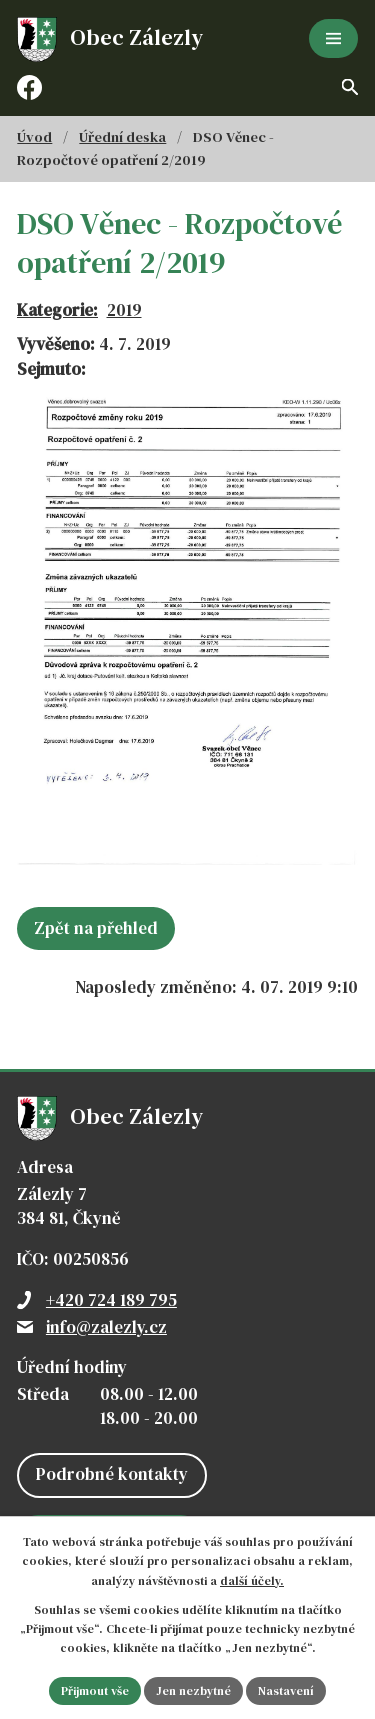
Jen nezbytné (193, 1691)
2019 (124, 310)
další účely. (252, 1581)
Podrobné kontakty (112, 1474)
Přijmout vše (95, 1691)
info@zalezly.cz (106, 1327)
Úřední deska (122, 137)
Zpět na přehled (96, 928)
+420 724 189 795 (111, 1300)
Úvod (34, 137)
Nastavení (286, 1691)
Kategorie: (57, 310)
